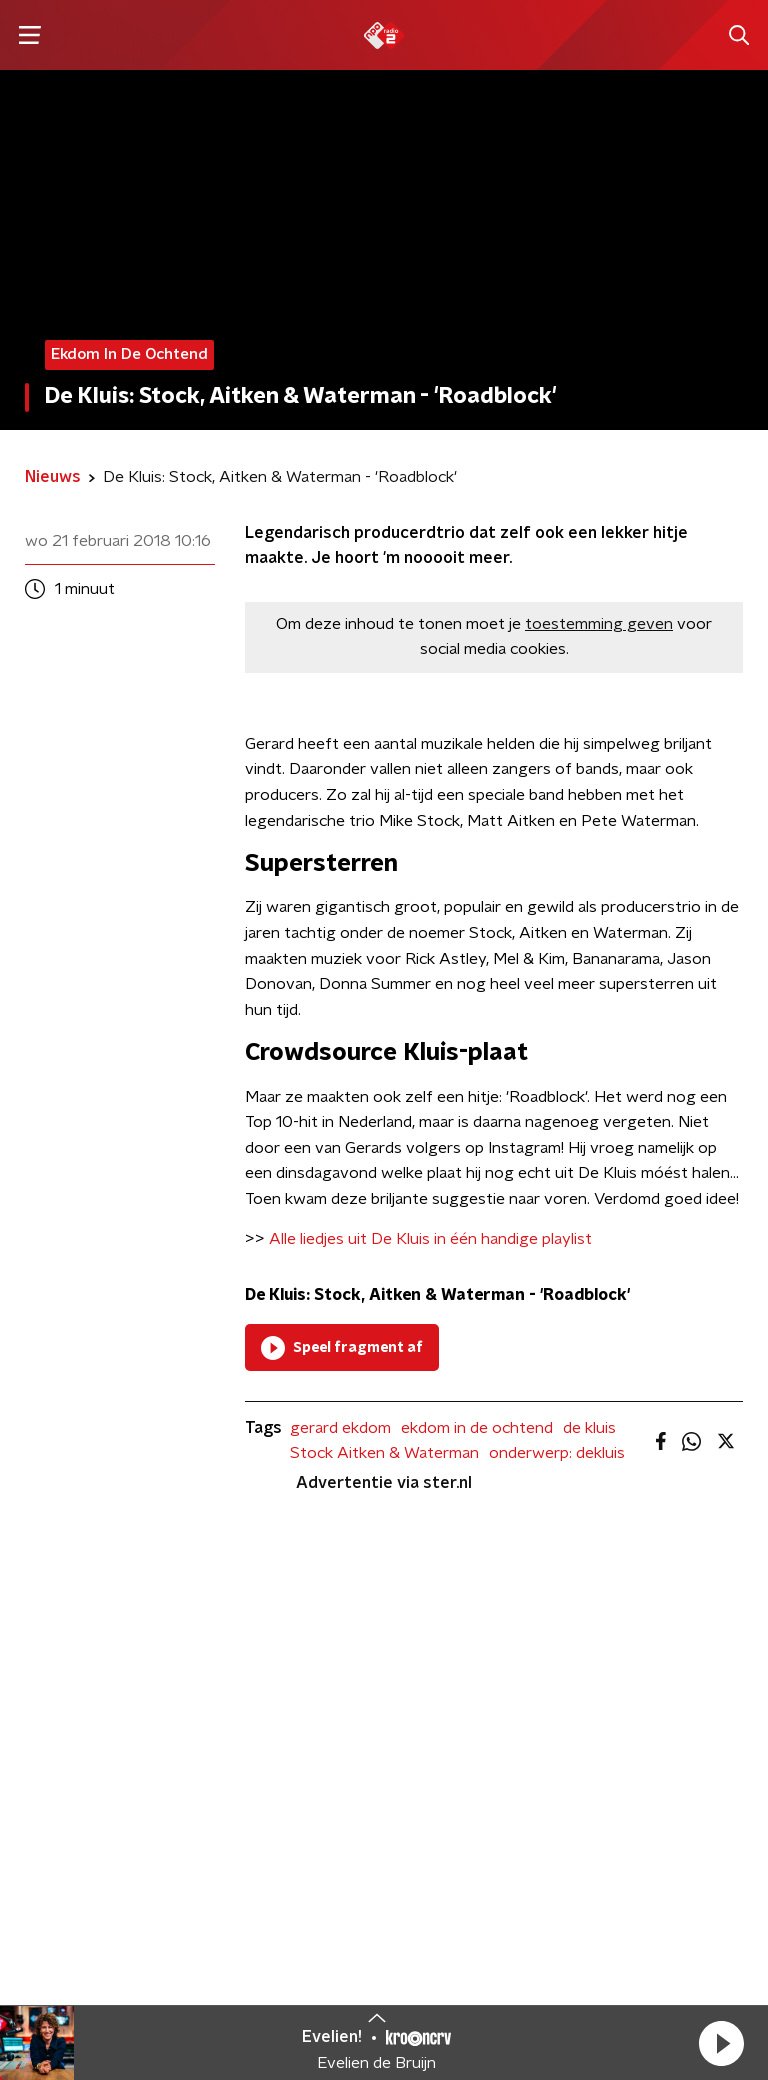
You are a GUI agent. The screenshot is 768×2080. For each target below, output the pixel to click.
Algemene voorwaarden (356, 1943)
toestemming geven (599, 624)
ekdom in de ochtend (477, 1428)
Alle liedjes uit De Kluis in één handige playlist (430, 1239)
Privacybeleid (317, 1967)
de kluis (589, 1428)
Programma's (80, 1791)
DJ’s (42, 1751)
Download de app (297, 1802)
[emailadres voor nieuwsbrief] (576, 1829)
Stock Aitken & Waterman (384, 1453)
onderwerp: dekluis (557, 1453)
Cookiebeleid (655, 1956)
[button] (721, 2043)
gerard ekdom (340, 1428)
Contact (275, 1751)
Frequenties (74, 1831)
